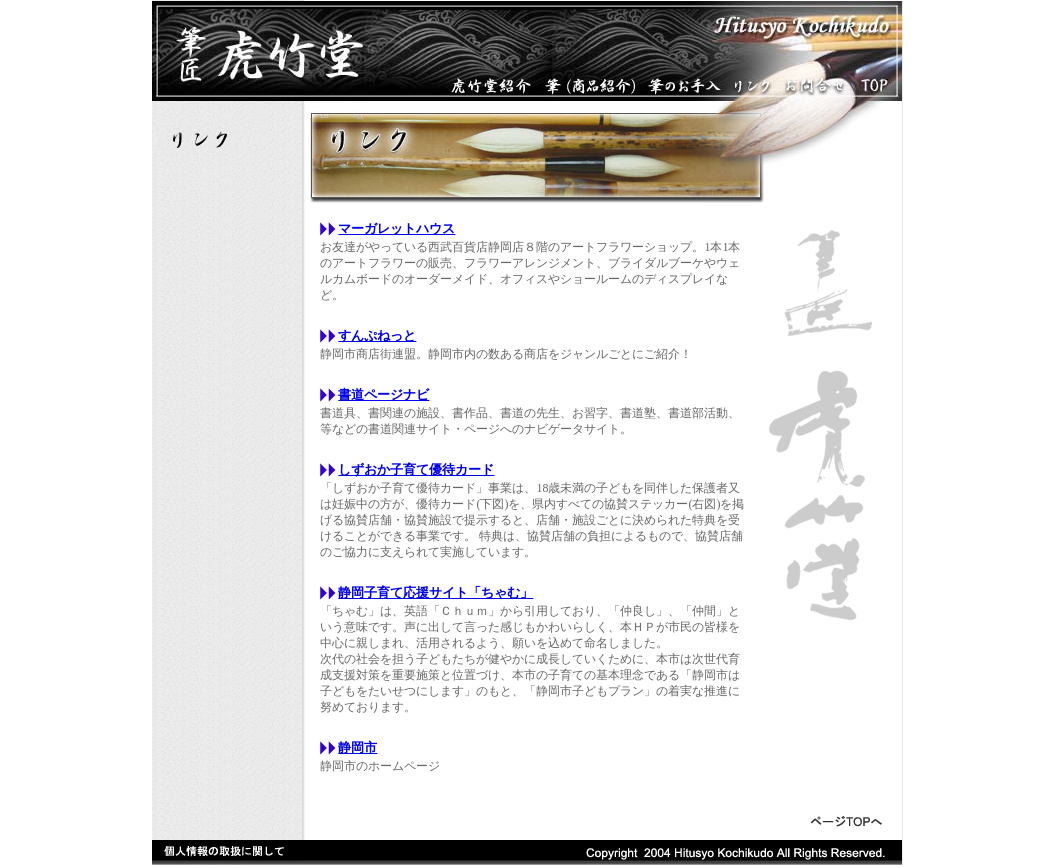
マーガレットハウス (396, 228)
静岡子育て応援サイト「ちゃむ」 (435, 592)
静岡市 (357, 747)
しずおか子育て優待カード (416, 469)
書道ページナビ (383, 394)
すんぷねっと (377, 335)
